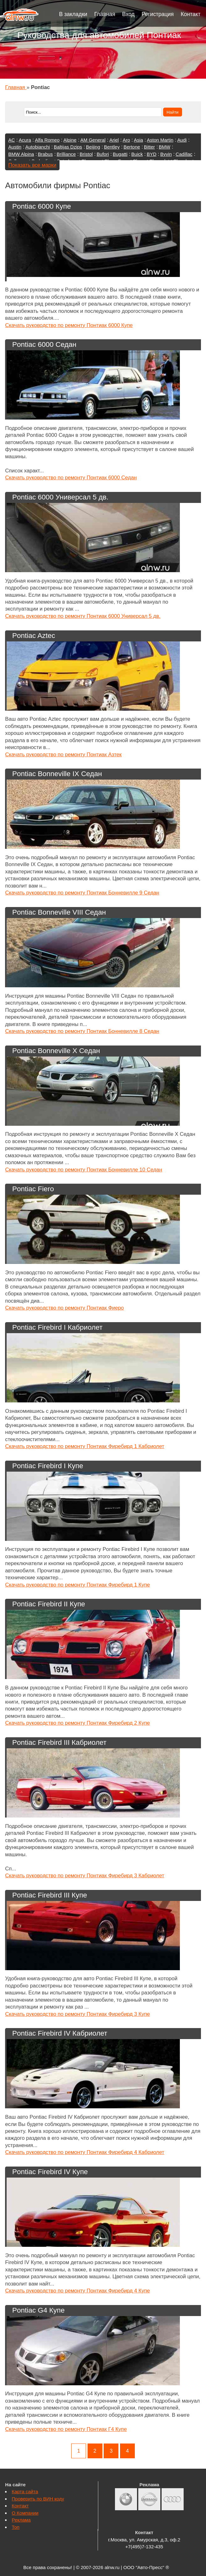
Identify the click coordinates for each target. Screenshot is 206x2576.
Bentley (112, 146)
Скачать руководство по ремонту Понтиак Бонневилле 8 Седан (82, 1031)
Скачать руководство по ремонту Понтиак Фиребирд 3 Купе (77, 2014)
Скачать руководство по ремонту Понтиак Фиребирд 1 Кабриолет (84, 1446)
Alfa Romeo (47, 140)
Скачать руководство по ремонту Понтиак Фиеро (64, 1308)
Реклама (21, 2519)
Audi (182, 140)
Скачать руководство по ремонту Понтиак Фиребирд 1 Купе (77, 1585)
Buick (137, 154)
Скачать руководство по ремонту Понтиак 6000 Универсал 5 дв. (82, 616)
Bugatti (120, 154)
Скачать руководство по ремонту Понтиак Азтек (63, 755)
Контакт (191, 14)
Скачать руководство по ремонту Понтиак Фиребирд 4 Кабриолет (84, 2152)
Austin (14, 146)
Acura (25, 140)
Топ (15, 2527)
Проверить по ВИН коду (38, 2498)
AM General (93, 140)
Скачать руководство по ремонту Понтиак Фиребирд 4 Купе (77, 2291)
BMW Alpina (21, 154)
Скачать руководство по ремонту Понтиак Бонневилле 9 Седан (82, 893)
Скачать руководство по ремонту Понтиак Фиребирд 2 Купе (77, 1723)
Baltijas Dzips (68, 146)
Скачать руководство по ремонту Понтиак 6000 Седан (71, 478)
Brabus (45, 154)
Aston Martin (160, 140)
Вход (128, 14)
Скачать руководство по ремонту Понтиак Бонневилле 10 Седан (83, 1170)
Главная (104, 14)
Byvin (166, 154)
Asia (138, 140)
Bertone (131, 146)
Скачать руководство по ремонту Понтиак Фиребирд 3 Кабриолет (84, 1876)
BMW (164, 146)
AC (11, 140)
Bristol (86, 154)
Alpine (70, 140)
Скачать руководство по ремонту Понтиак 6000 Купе (69, 325)
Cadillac (184, 154)
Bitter (149, 146)
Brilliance (66, 154)
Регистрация (157, 14)
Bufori (103, 154)
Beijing (93, 146)
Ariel (114, 140)
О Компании (25, 2513)
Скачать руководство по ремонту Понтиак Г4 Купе (66, 2429)
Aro (126, 140)
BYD (152, 154)
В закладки (73, 14)
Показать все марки (32, 165)
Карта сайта (25, 2491)
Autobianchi (37, 146)
